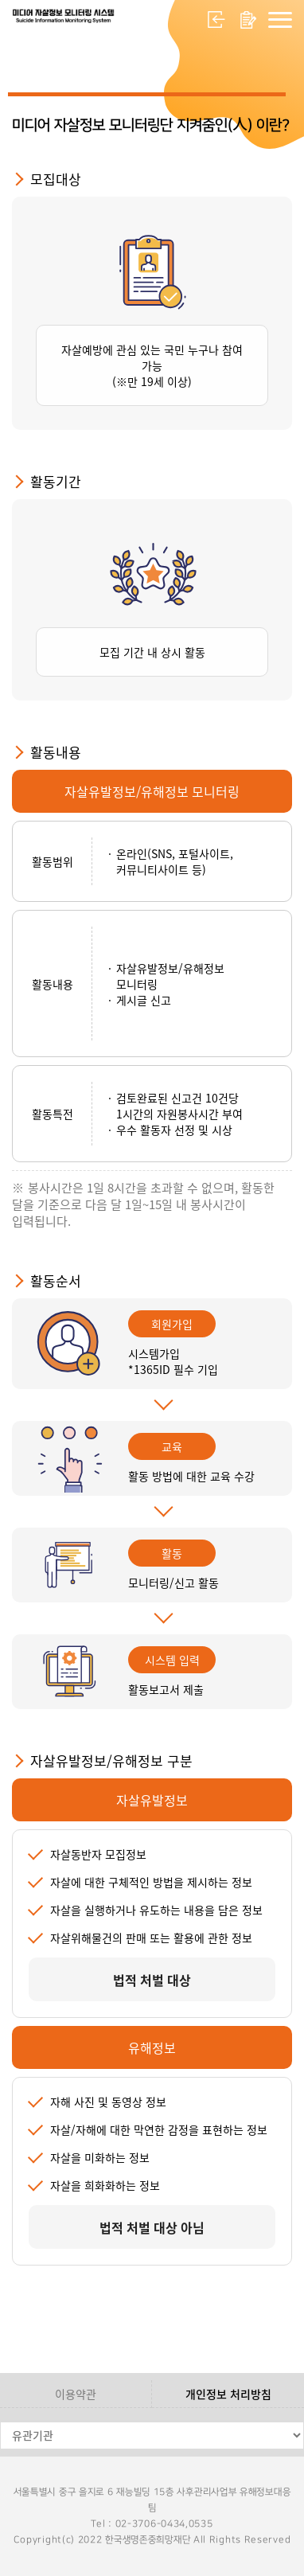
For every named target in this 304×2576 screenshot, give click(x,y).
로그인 (216, 20)
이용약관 (75, 2394)
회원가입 (248, 20)
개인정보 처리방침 (228, 2394)
